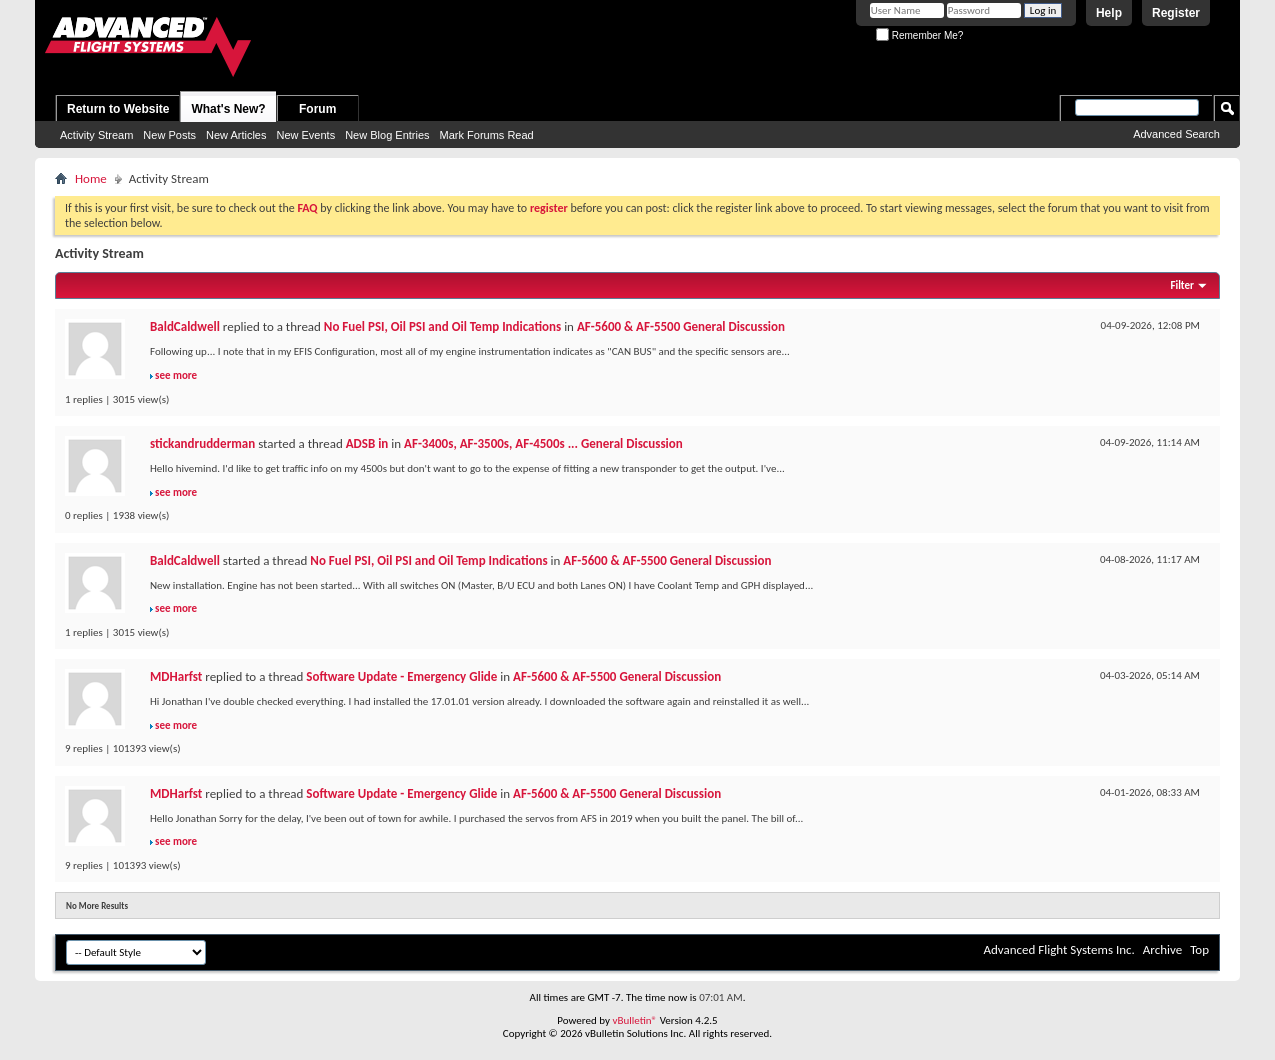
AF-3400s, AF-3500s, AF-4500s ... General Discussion (543, 443)
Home (91, 178)
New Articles (236, 135)
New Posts (169, 135)
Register (1176, 13)
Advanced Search (1176, 134)
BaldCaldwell (185, 326)
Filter (1182, 285)
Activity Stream (96, 135)
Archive (1162, 949)
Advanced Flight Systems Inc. (1058, 949)
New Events (305, 135)
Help (1109, 13)
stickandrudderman (202, 443)
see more (176, 375)
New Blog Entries (387, 135)
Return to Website (118, 109)
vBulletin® (634, 1020)
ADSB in (367, 443)
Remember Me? (919, 35)
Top (1199, 949)
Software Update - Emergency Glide (401, 676)
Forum (317, 109)
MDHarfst (176, 676)
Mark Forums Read (487, 135)
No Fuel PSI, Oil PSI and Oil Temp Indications (442, 326)
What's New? (228, 109)
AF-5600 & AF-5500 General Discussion (681, 326)
